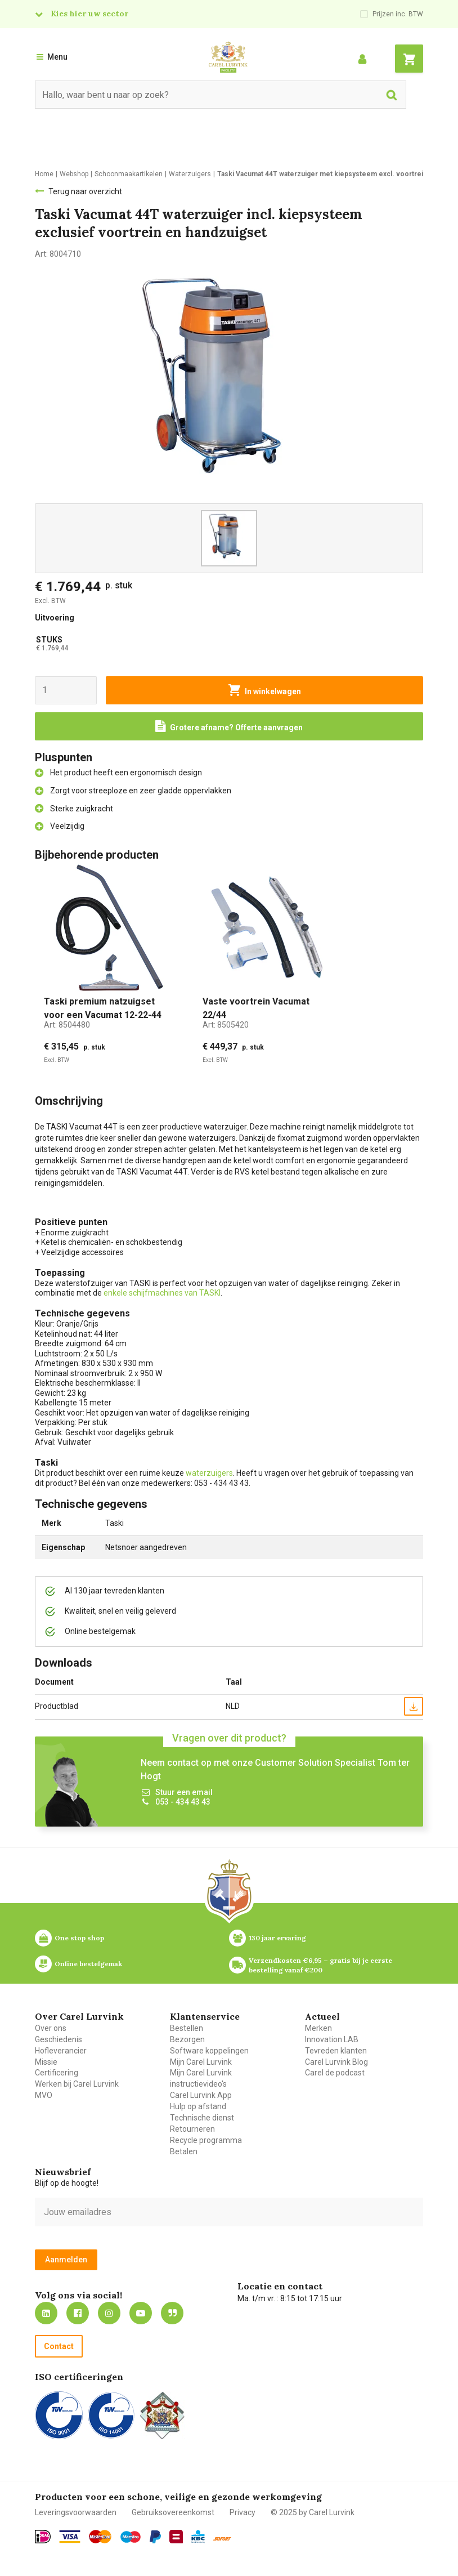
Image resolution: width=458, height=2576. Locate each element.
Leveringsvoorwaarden (75, 2512)
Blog (172, 2313)
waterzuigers (209, 1472)
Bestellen (186, 2028)
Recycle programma (206, 2140)
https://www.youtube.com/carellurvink (140, 2313)
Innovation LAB (331, 2039)
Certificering (56, 2072)
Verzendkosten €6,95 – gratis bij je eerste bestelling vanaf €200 (321, 1965)
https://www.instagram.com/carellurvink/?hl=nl (109, 2313)
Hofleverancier (61, 2050)
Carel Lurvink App (201, 2095)
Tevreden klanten (336, 2050)
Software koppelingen (209, 2050)
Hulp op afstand (198, 2106)
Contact (59, 2346)
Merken (318, 2028)
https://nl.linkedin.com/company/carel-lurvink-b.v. (46, 2313)
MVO (43, 2095)
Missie (46, 2061)
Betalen (183, 2151)
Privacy (242, 2512)
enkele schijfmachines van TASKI (162, 1292)
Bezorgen (187, 2039)
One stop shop (79, 1938)
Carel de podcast (335, 2072)
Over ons (50, 2028)
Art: (67, 1024)
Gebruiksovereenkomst (173, 2512)
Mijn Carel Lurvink (201, 2061)
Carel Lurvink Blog (336, 2061)
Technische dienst (202, 2117)
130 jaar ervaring (277, 1938)
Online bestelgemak (88, 1963)
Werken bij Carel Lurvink (77, 2083)
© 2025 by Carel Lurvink (312, 2512)
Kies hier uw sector (89, 13)
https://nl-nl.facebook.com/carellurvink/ (77, 2313)
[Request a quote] (229, 726)
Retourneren (192, 2128)
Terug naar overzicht (85, 191)
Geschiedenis (58, 2039)
